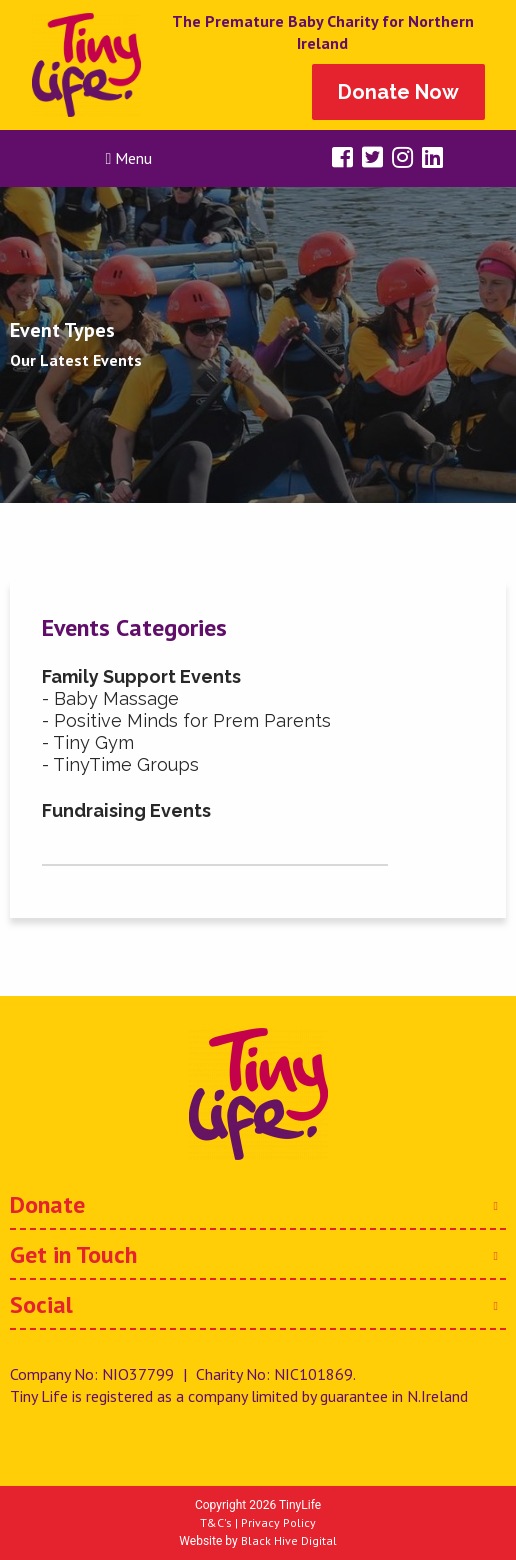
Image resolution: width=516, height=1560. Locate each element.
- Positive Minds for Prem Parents (186, 720)
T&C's (216, 1522)
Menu (129, 158)
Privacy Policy (278, 1522)
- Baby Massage (110, 698)
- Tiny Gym (88, 742)
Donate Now (398, 92)
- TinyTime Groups (120, 764)
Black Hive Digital (289, 1540)
